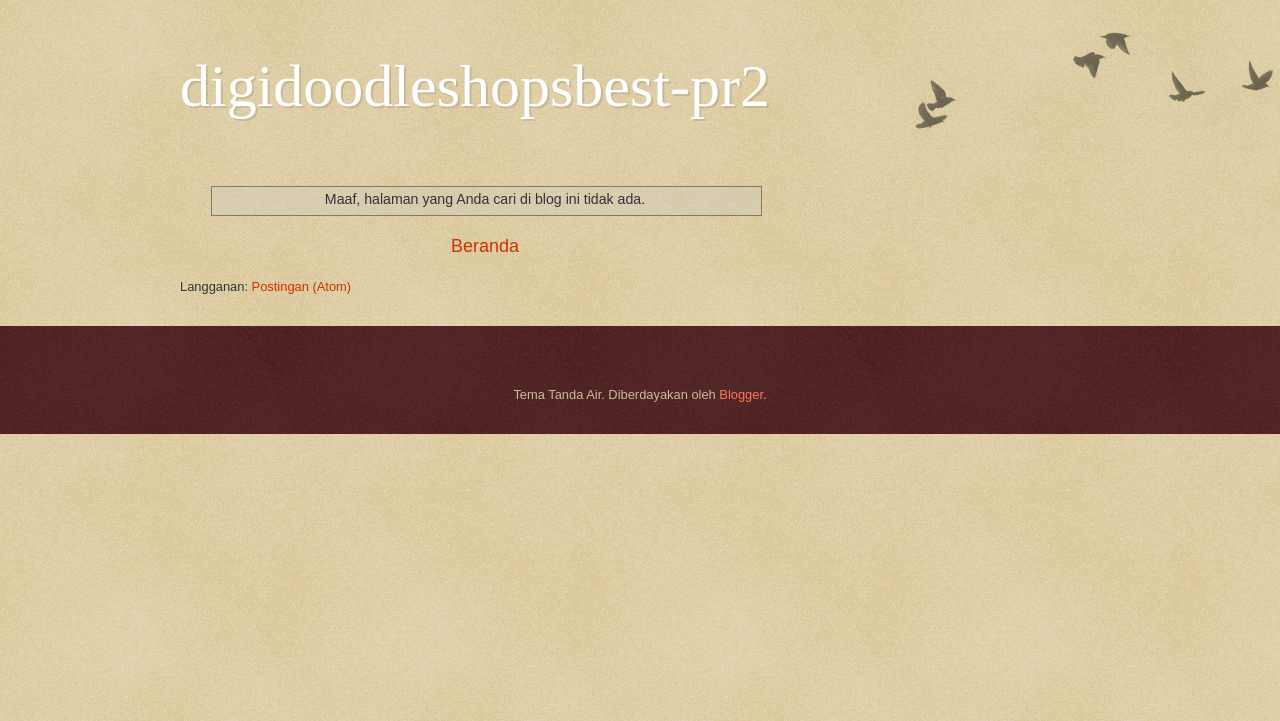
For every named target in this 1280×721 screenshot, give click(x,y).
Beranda (485, 246)
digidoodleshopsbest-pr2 (475, 86)
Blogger (741, 394)
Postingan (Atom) (301, 286)
